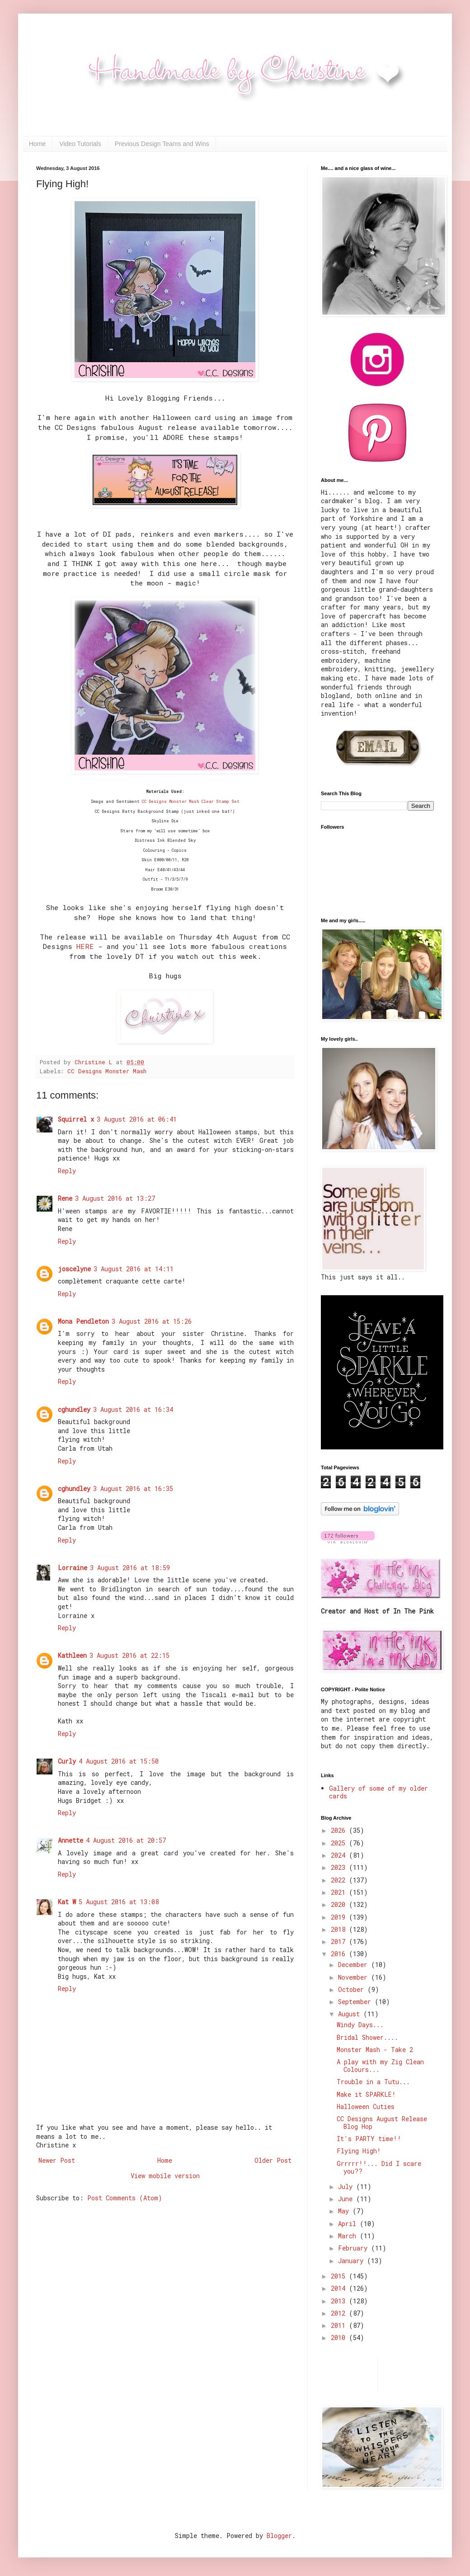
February (354, 2248)
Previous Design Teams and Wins (162, 143)
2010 (340, 2337)
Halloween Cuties (366, 2106)
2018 (340, 1929)
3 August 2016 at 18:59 (130, 1567)
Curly (67, 1761)
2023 (340, 1867)
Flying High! (359, 2151)
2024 (340, 1855)
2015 (340, 2276)
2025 (340, 1843)
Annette (70, 1840)
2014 (340, 2288)
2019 (340, 1917)
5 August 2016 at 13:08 (119, 1901)
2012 (340, 2313)
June (347, 2198)
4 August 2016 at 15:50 (119, 1761)
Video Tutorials (80, 143)
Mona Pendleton (83, 1321)
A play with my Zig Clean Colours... (380, 2065)
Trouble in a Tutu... (373, 2081)
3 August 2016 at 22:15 (129, 1655)
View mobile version (165, 2175)
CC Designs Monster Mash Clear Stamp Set (191, 801)
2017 (340, 1941)
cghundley (74, 1409)
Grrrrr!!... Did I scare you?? (379, 2167)
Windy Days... (360, 2024)
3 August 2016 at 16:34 (133, 1409)
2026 (340, 1830)
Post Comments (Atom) (124, 2198)
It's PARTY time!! (369, 2138)
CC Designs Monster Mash (106, 1071)
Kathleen (72, 1655)
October (352, 1989)
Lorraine (72, 1567)
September (356, 2001)
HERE (85, 946)
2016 (340, 1953)
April (349, 2223)
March (349, 2236)
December (354, 1964)
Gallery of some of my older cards (378, 1792)
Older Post (272, 2160)
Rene (65, 1198)
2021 (340, 1892)
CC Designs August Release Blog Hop (382, 2122)
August (350, 2014)
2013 (340, 2301)
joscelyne (74, 1268)
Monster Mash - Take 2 (375, 2049)
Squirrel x (76, 1119)
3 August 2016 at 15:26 (152, 1321)
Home (37, 143)
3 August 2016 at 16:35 (133, 1488)
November (354, 1977)
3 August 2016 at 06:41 (137, 1119)
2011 (340, 2325)
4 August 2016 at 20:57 (126, 1840)
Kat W (67, 1901)
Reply (67, 1170)
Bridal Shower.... (367, 2037)
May (345, 2211)
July (347, 2186)
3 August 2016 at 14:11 (134, 1268)
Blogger (279, 2535)
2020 (340, 1904)
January (352, 2260)
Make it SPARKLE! (366, 2094)
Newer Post (56, 2160)
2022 (340, 1880)
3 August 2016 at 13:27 (115, 1198)
